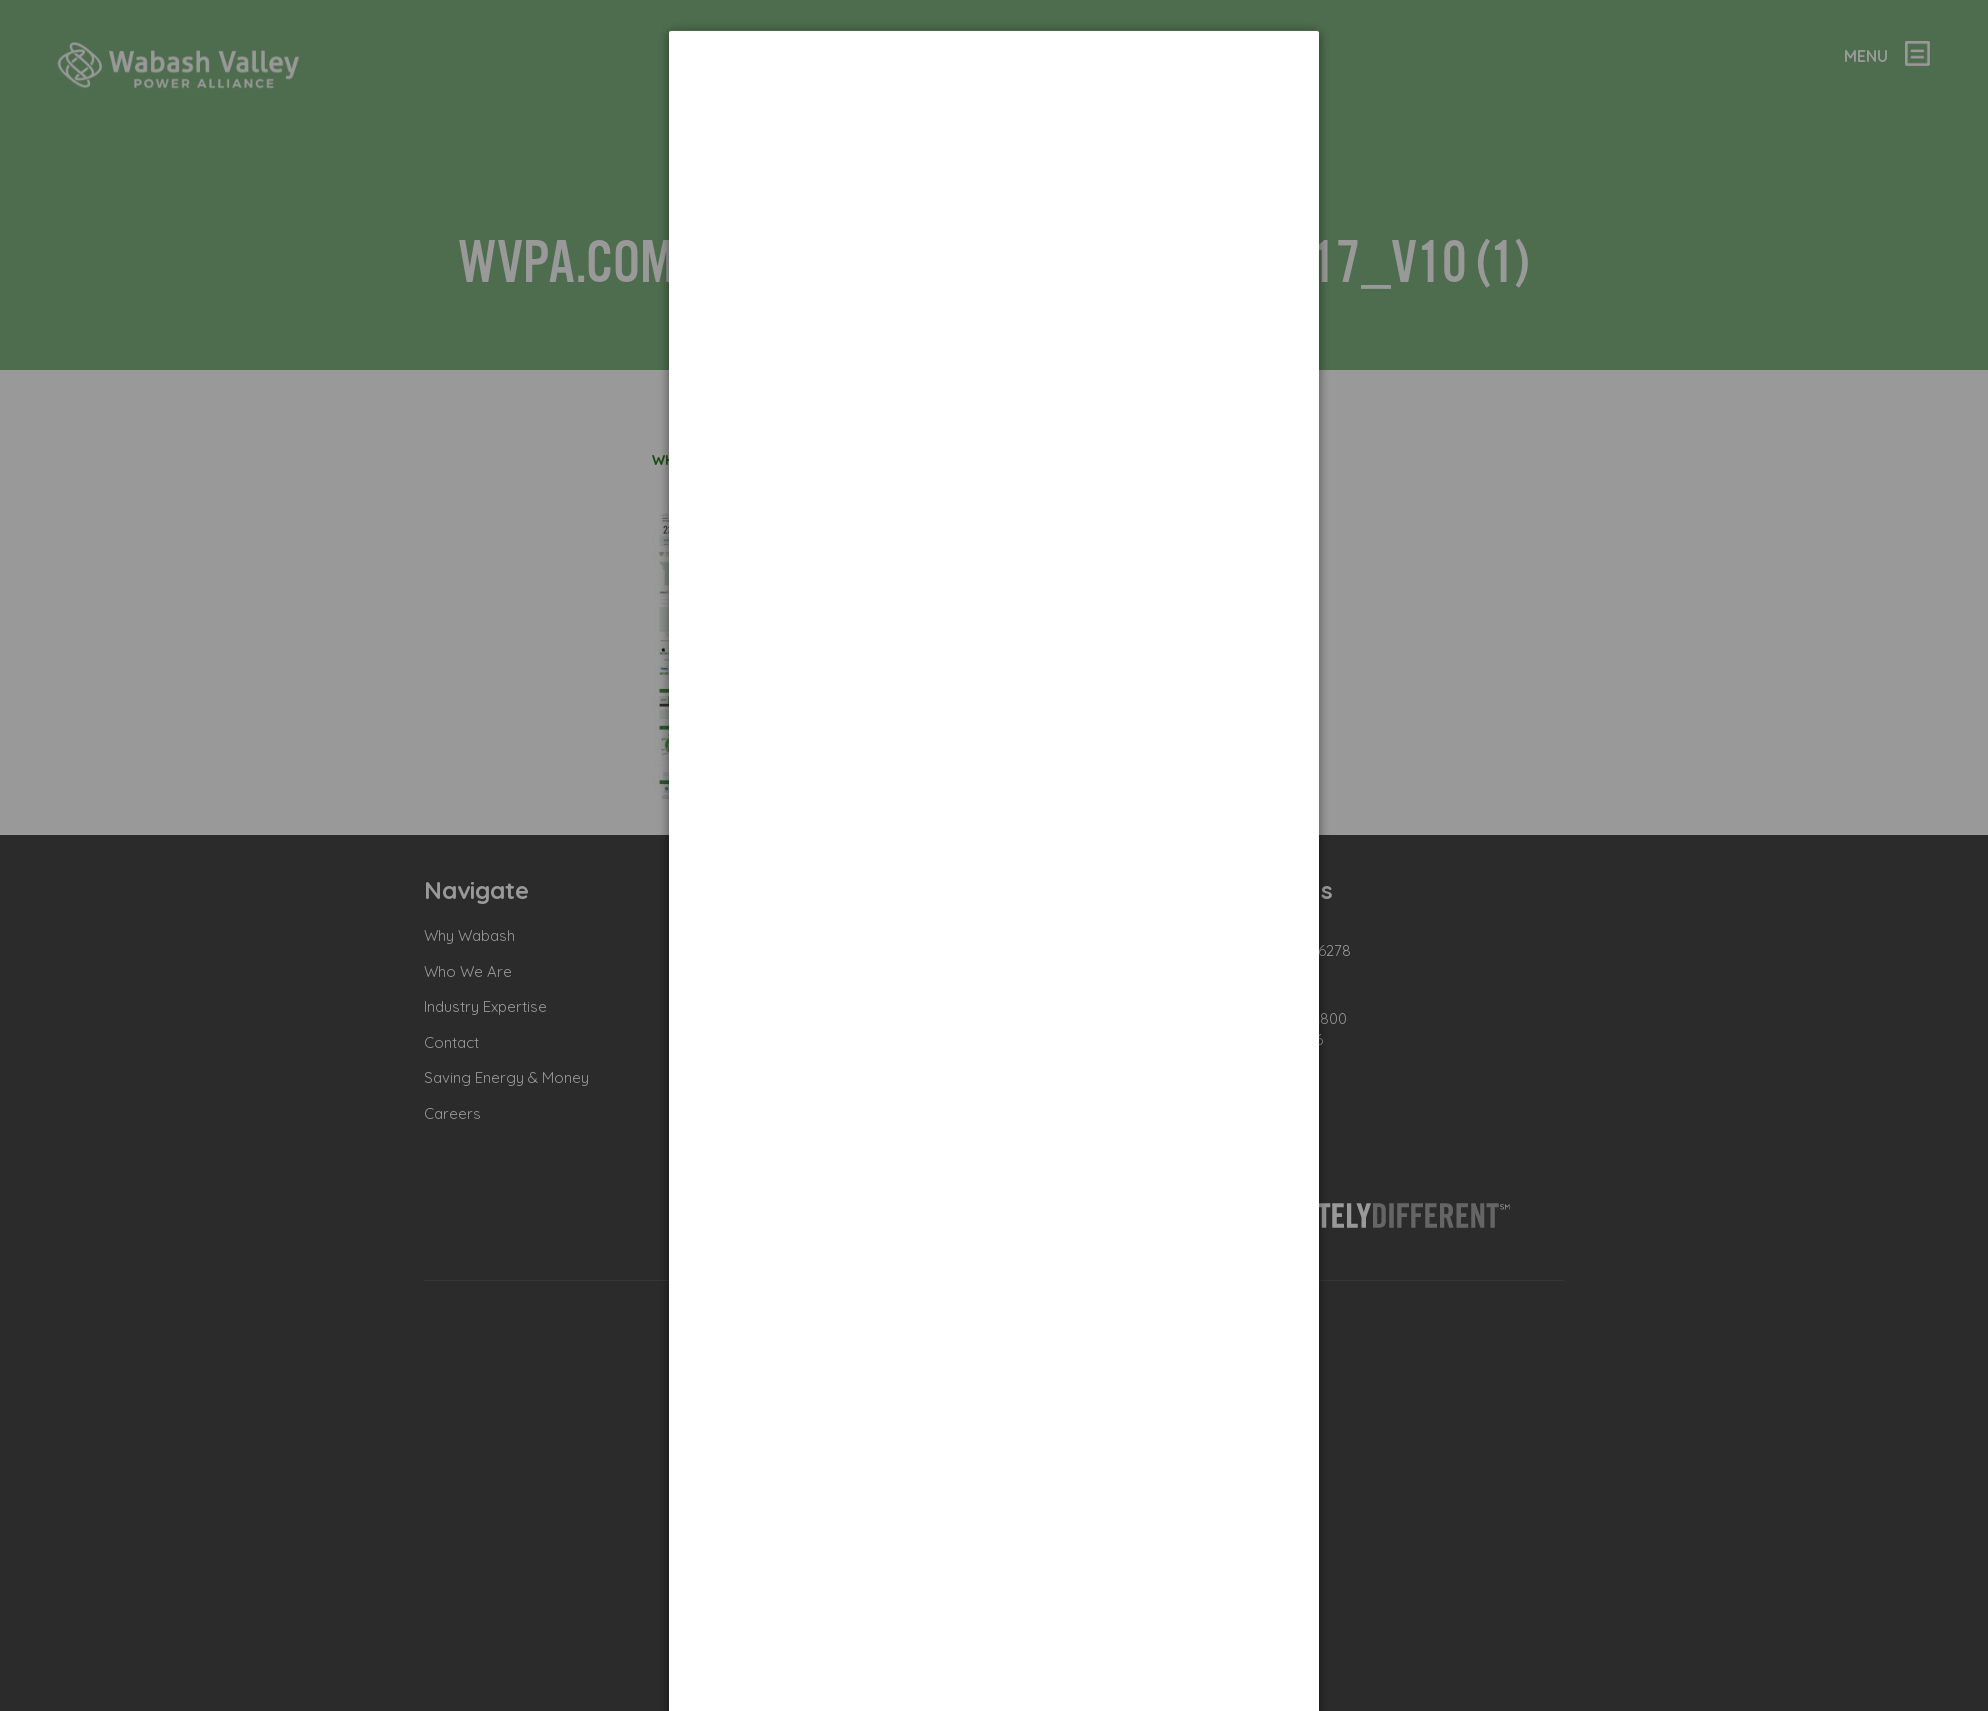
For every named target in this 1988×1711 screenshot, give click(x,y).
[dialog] (994, 105)
